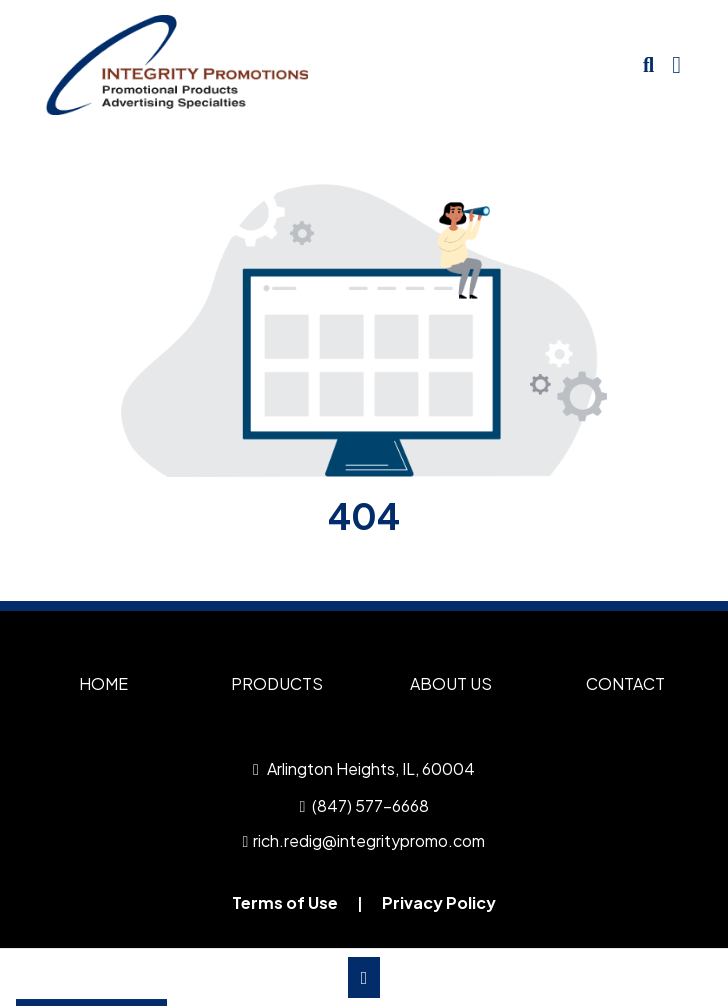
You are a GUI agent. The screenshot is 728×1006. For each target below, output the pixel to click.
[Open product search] (648, 65)
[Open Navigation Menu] (676, 65)
